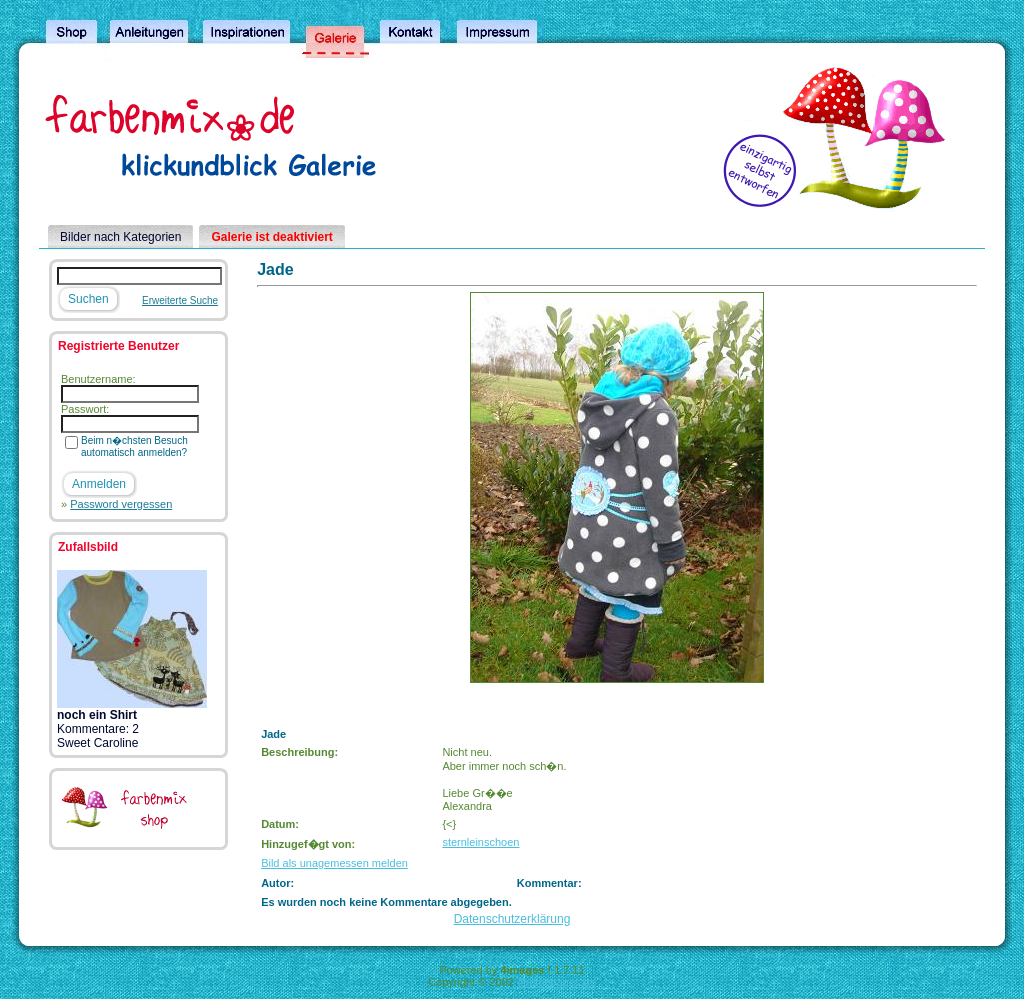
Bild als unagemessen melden (334, 863)
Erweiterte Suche (180, 300)
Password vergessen (121, 504)
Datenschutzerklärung (512, 919)
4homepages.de (556, 982)
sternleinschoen (480, 842)
